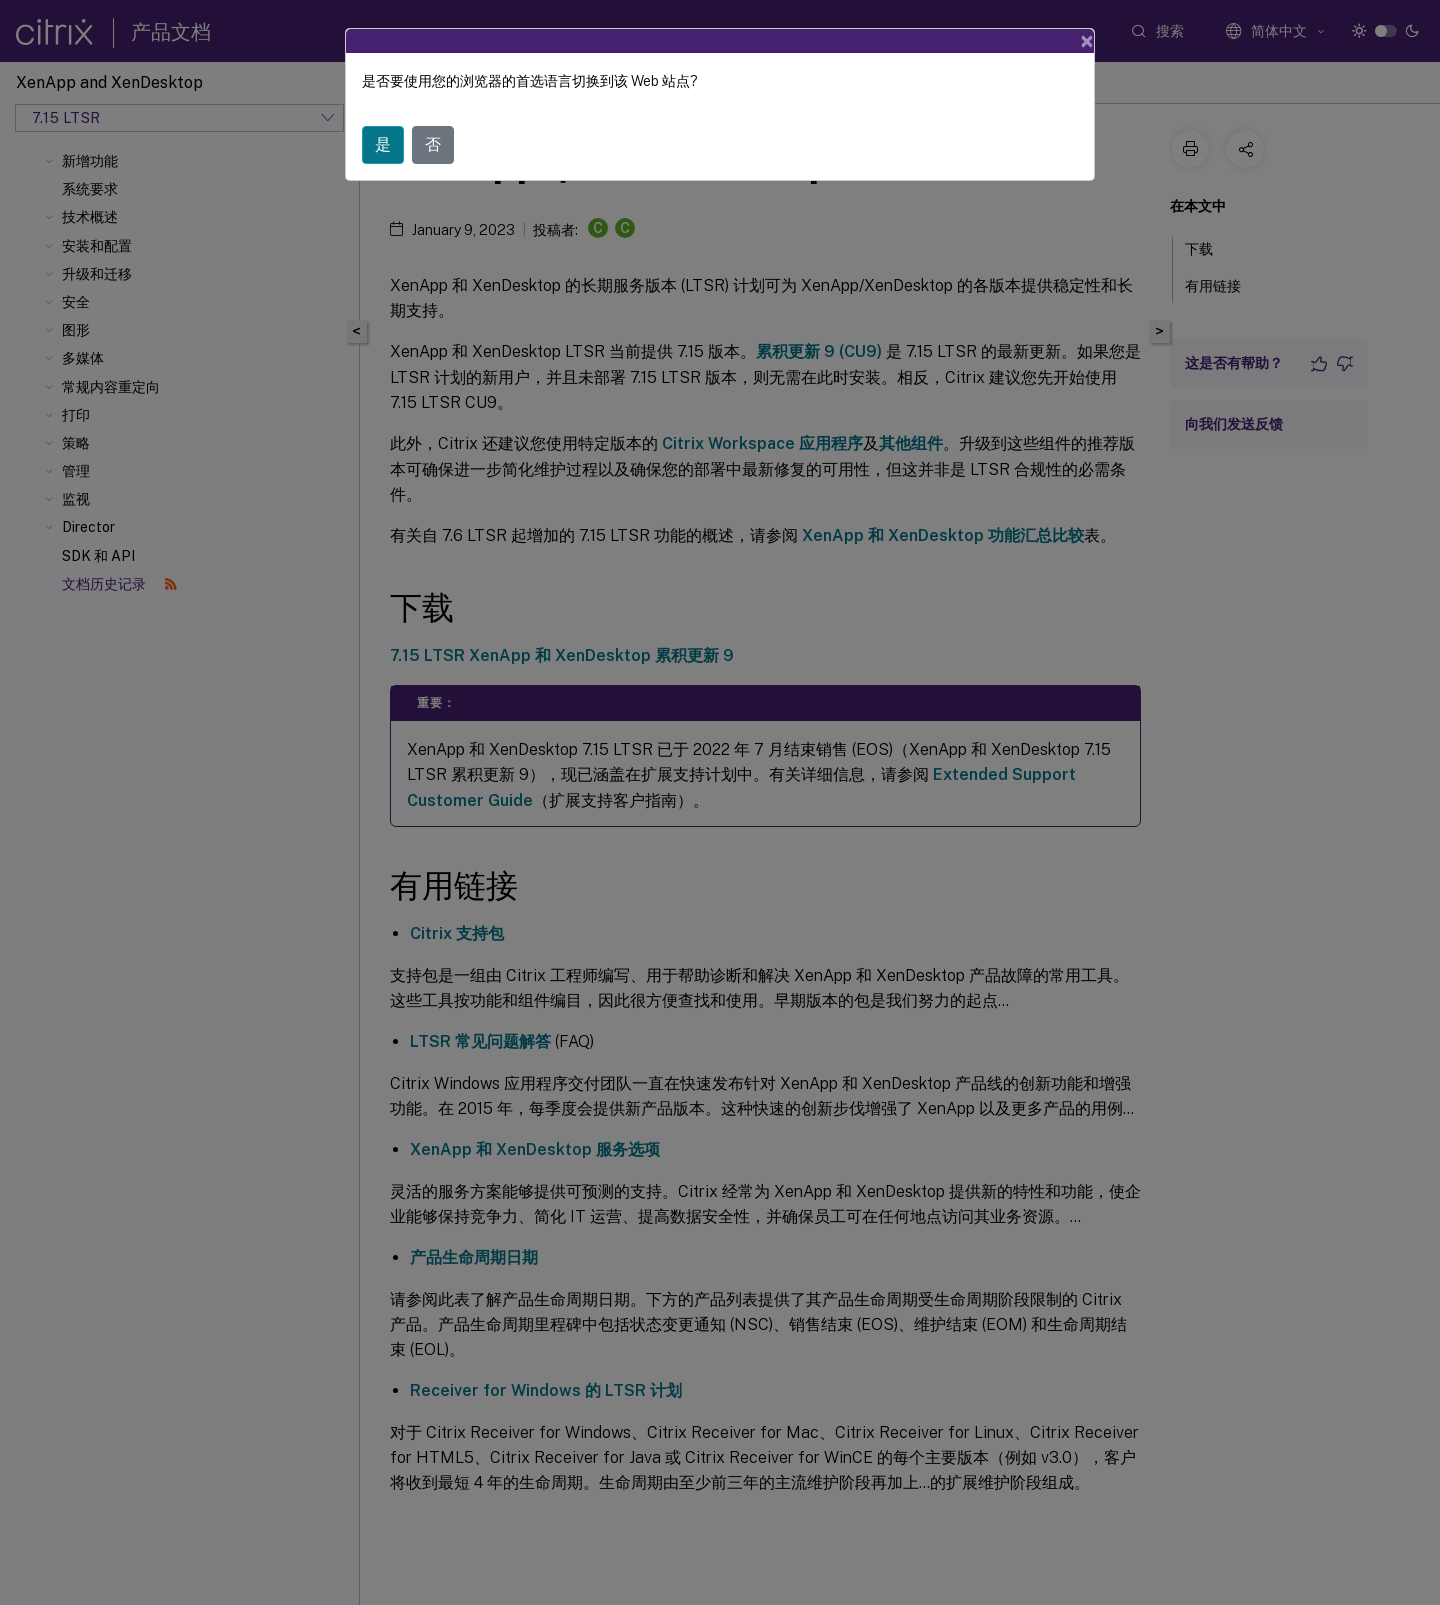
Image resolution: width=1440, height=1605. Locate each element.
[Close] (1087, 41)
